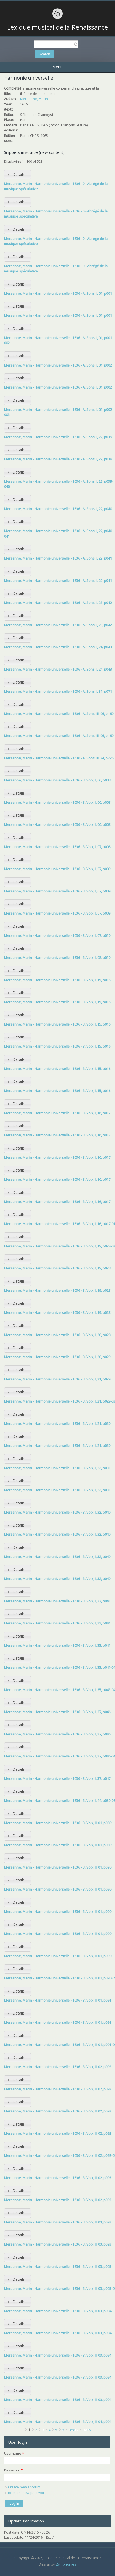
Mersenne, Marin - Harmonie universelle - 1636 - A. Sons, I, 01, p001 (58, 293)
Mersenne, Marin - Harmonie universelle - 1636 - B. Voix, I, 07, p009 (57, 868)
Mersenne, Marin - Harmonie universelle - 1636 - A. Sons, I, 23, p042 (58, 602)
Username (14, 2453)
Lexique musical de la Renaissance (57, 27)
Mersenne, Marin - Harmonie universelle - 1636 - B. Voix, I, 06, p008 (57, 780)
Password (13, 2470)
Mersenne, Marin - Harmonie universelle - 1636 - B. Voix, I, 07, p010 (57, 935)
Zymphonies (66, 2564)
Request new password (27, 2492)
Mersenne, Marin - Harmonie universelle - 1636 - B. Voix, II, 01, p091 (57, 2000)
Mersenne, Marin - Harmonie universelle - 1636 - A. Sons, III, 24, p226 (58, 758)
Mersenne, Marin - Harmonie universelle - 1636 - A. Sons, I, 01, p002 (58, 365)
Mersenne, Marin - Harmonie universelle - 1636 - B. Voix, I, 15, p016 (57, 979)
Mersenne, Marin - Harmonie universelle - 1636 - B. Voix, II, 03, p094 (57, 2310)
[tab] (17, 174)
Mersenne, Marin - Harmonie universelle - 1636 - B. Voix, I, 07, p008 (57, 846)
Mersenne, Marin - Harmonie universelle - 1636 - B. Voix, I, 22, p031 (57, 1467)
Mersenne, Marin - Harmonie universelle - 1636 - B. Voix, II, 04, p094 (57, 2421)
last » (87, 2429)
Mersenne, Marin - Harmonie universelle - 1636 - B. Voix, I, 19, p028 (57, 1268)
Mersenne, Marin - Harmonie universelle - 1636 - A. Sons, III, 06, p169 (58, 713)
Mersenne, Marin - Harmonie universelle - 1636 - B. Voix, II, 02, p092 (57, 2066)
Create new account (24, 2487)
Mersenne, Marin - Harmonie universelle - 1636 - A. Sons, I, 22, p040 (58, 508)
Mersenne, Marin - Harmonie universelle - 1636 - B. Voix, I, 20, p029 (57, 1356)
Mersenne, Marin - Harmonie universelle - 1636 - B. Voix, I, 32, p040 (57, 1512)
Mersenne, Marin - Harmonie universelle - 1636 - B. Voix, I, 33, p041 (57, 1623)
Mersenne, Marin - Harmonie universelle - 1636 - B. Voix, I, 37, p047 (57, 1778)
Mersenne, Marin (34, 98)
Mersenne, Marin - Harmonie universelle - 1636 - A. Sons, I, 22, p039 (58, 437)
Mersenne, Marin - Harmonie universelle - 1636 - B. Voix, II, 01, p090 (57, 1867)
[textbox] (56, 44)
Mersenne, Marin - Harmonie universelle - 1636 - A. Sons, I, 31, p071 (58, 691)
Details (19, 174)
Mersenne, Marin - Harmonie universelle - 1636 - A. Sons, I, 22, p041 (58, 558)
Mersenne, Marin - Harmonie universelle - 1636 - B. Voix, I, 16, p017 (57, 1113)
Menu (57, 66)
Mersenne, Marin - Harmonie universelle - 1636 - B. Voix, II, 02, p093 (57, 2177)
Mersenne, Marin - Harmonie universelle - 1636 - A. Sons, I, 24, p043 (58, 647)
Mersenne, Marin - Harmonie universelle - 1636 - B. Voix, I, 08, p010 (57, 957)
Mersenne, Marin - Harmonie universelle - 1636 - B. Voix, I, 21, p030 (57, 1423)
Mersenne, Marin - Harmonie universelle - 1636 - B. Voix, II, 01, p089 (57, 1822)
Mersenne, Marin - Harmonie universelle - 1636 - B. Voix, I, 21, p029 (57, 1379)
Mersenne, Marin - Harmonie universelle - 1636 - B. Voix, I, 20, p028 (57, 1334)
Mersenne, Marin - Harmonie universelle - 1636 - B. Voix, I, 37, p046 (57, 1711)
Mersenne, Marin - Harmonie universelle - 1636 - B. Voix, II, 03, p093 (57, 2222)
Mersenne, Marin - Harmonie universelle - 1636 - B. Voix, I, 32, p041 (57, 1601)
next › (73, 2429)
